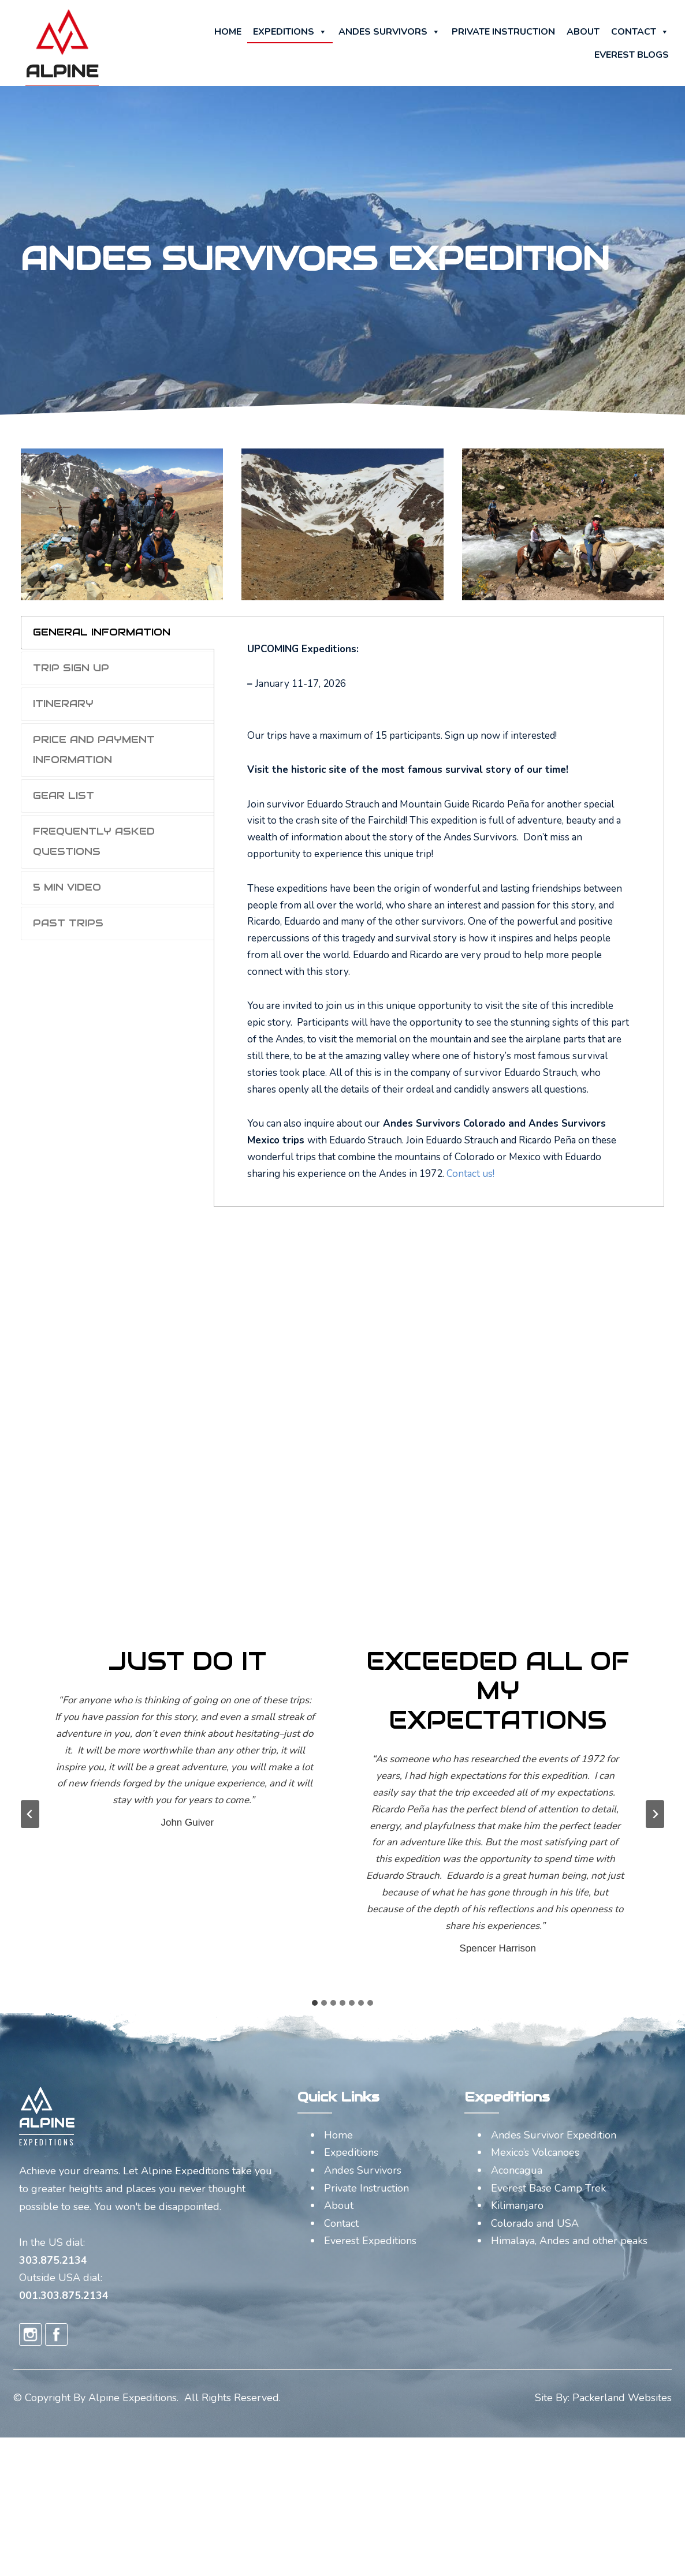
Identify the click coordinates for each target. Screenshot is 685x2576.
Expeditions (290, 31)
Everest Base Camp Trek (548, 2188)
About (583, 31)
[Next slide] (655, 1814)
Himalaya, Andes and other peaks (569, 2241)
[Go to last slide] (30, 1814)
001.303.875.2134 (64, 2295)
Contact (640, 31)
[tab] (117, 632)
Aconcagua (516, 2170)
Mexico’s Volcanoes (535, 2152)
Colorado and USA (535, 2223)
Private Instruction (503, 31)
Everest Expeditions (370, 2241)
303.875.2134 (53, 2260)
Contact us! (469, 1173)
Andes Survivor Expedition (553, 2135)
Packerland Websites (622, 2398)
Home (227, 31)
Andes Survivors (389, 31)
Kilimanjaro (517, 2205)
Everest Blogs (631, 54)
